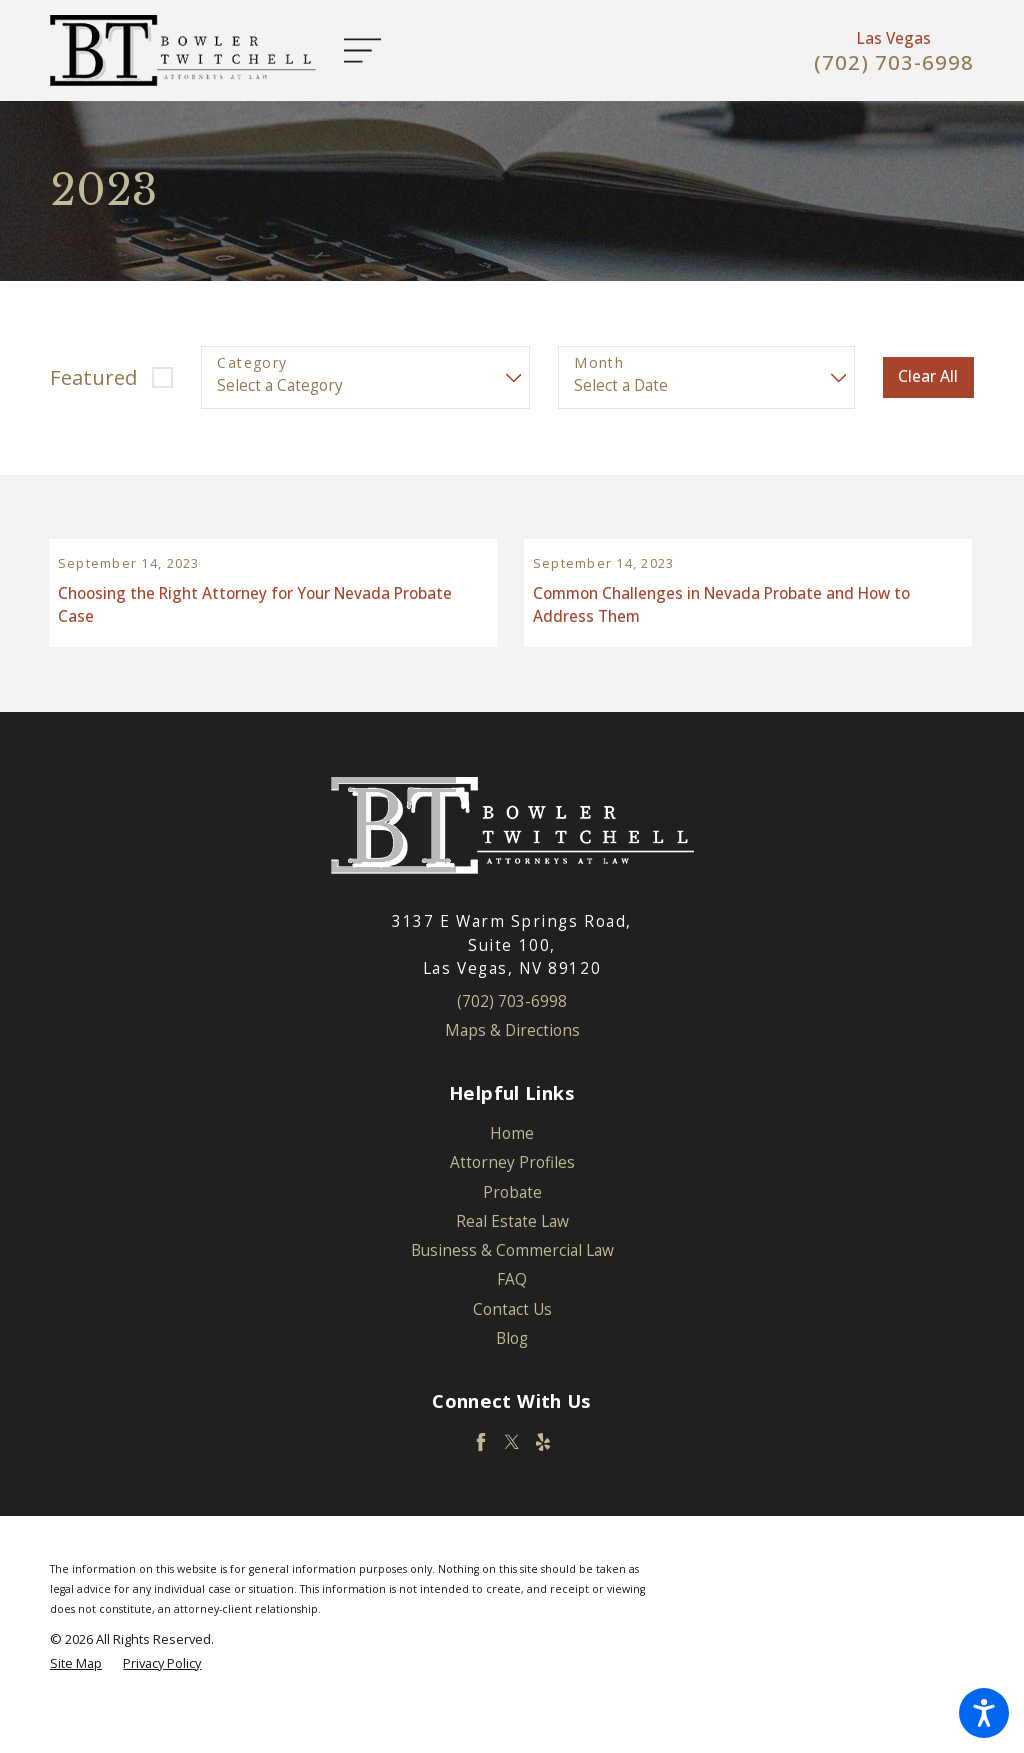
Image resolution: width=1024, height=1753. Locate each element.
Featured (93, 377)
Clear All (928, 376)
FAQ (512, 1313)
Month (599, 363)
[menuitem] (512, 1167)
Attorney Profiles (512, 1196)
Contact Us (512, 1342)
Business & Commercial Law (512, 1284)
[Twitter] (512, 1476)
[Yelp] (543, 1476)
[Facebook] (481, 1476)
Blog (512, 1372)
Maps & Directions (512, 1064)
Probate (512, 1225)
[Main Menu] (372, 50)
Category (252, 363)
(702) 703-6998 (894, 62)
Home (512, 1167)
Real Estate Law (512, 1255)
